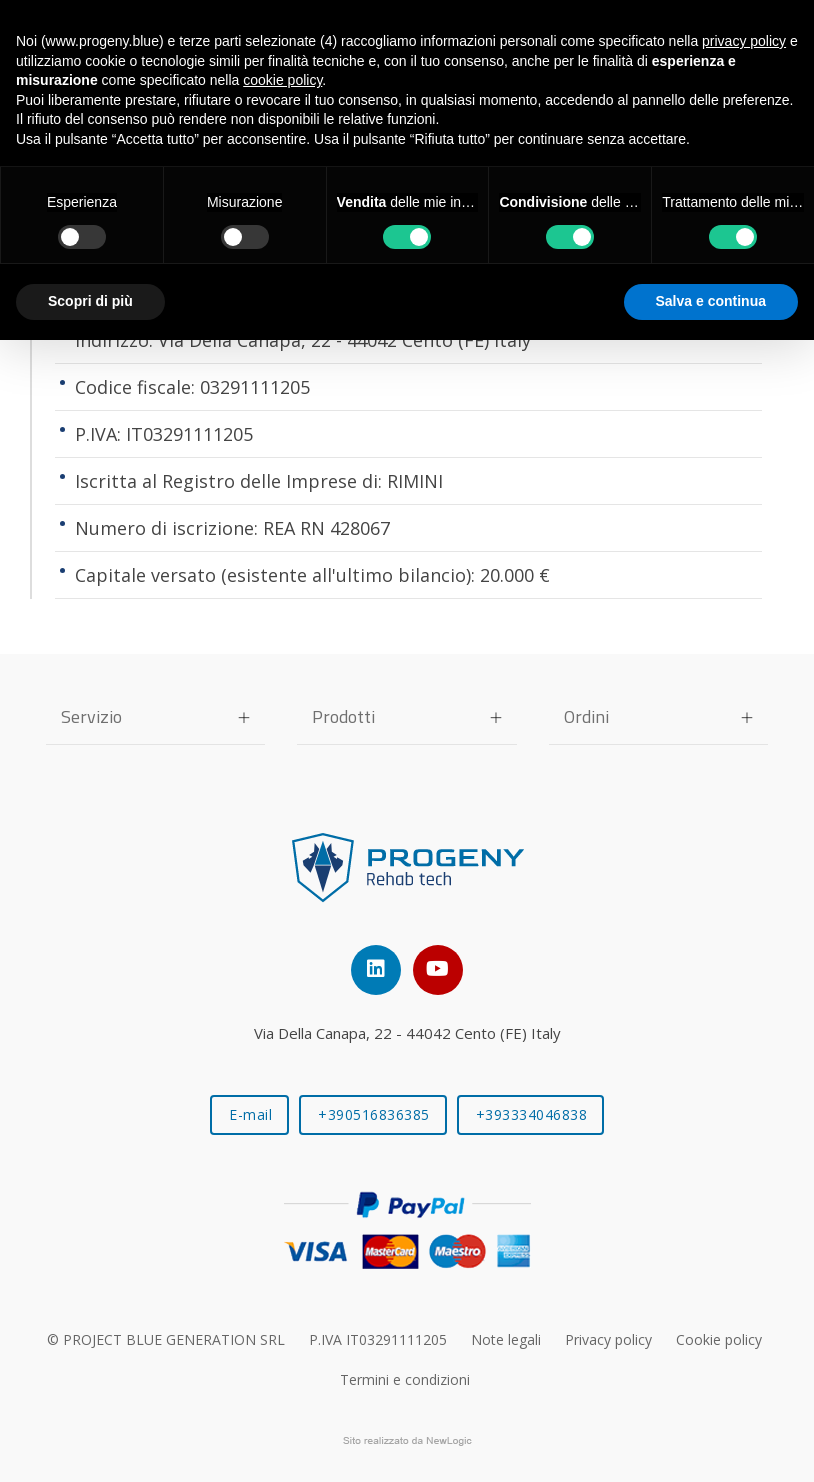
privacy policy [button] (744, 41)
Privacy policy (608, 1339)
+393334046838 (532, 1114)
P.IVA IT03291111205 (378, 1339)
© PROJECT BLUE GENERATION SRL (166, 1339)
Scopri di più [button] (90, 301)
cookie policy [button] (282, 80)
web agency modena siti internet (407, 1441)
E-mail (250, 1114)
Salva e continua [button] (711, 301)
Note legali (506, 1339)
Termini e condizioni (405, 1379)
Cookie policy (719, 1339)
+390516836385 (374, 1114)
